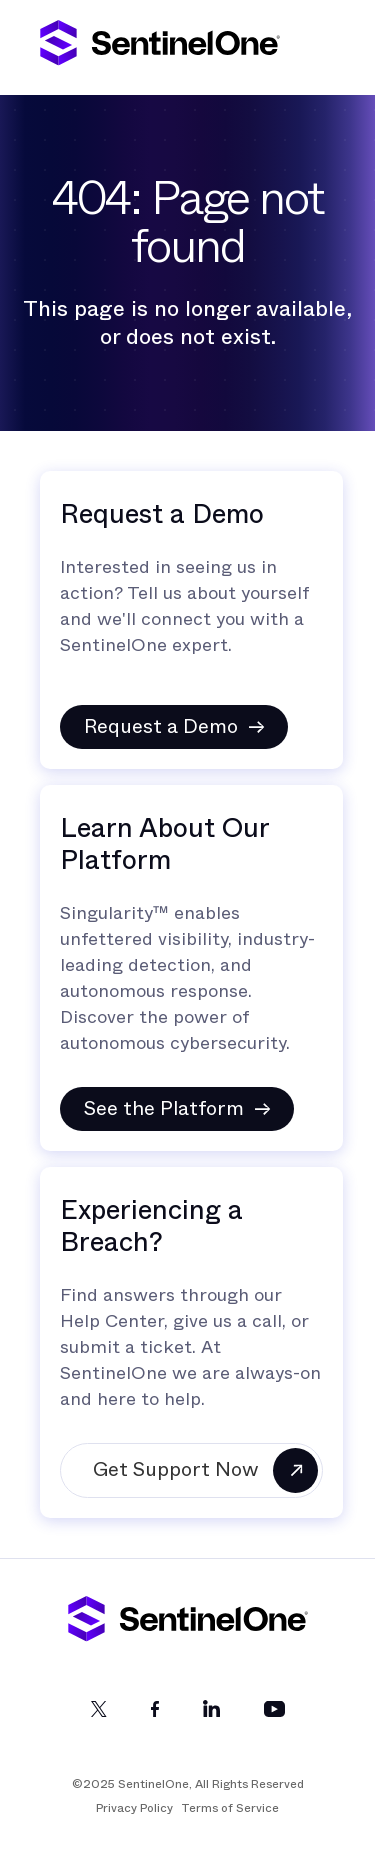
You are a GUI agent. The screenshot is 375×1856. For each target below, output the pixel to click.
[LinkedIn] (211, 1712)
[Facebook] (155, 1712)
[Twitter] (99, 1712)
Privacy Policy (134, 1808)
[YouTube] (274, 1712)
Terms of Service (230, 1808)
